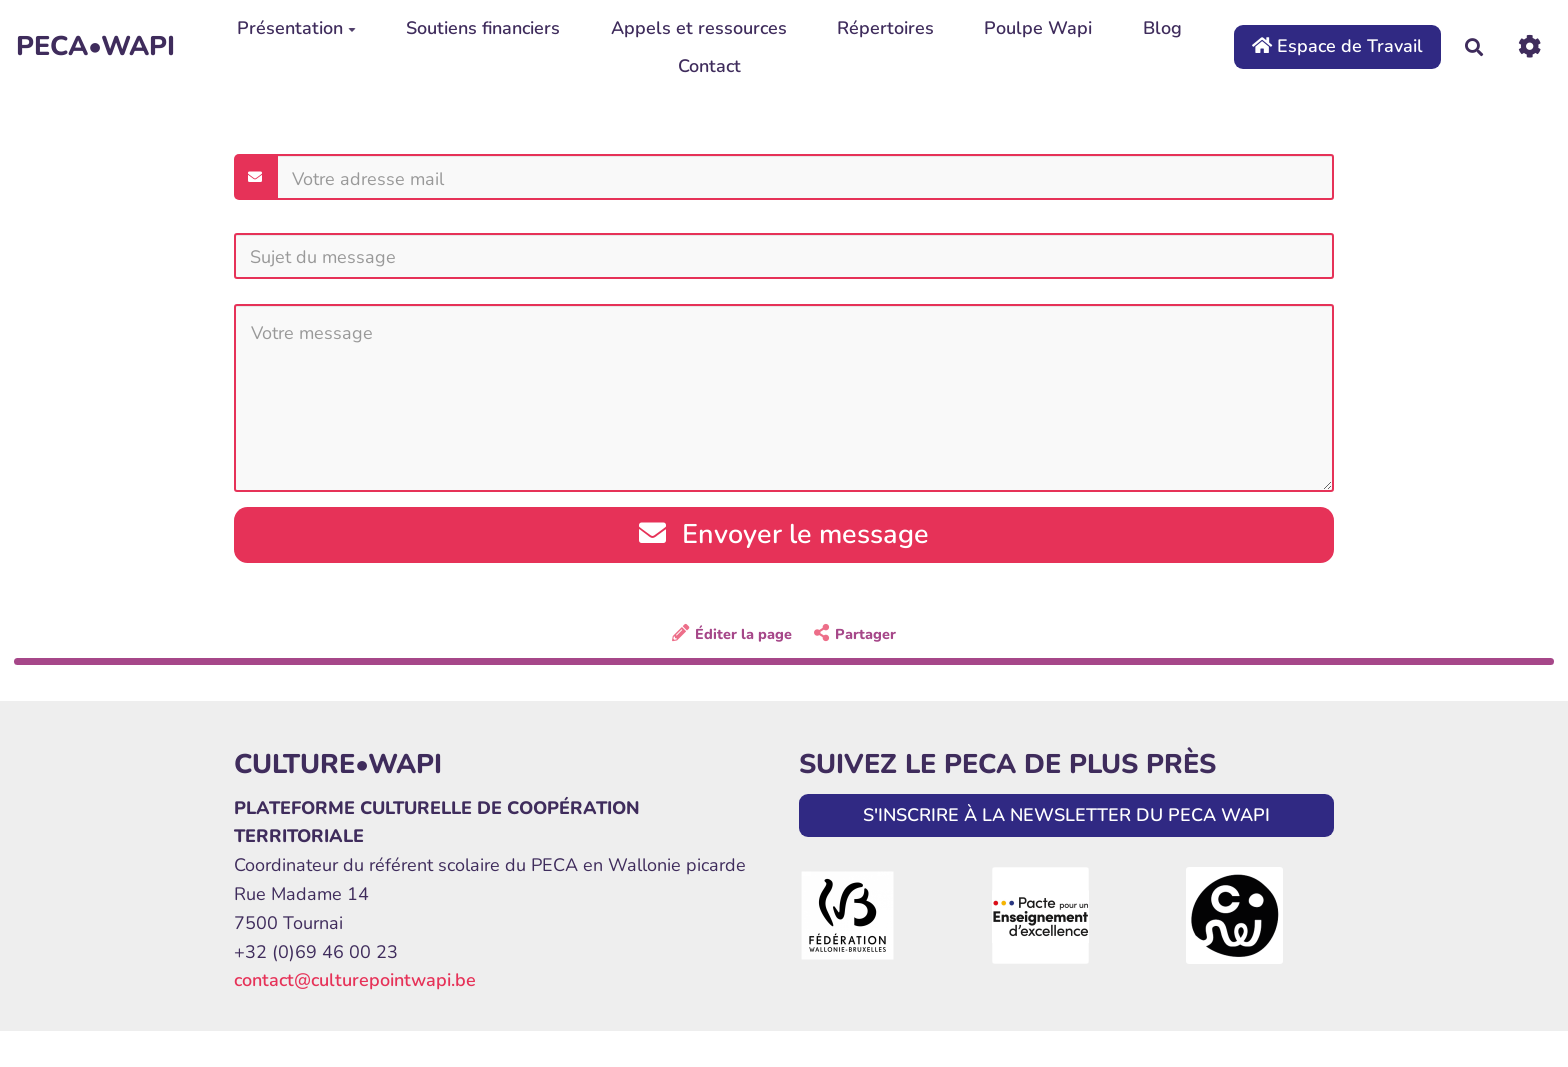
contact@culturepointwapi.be (355, 980)
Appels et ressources (699, 28)
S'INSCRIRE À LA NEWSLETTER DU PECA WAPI (1066, 815)
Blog (1162, 28)
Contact (709, 66)
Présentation (296, 28)
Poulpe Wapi (1038, 28)
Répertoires (885, 28)
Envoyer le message (784, 534)
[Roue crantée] (1529, 46)
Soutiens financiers (483, 28)
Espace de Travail (1337, 46)
